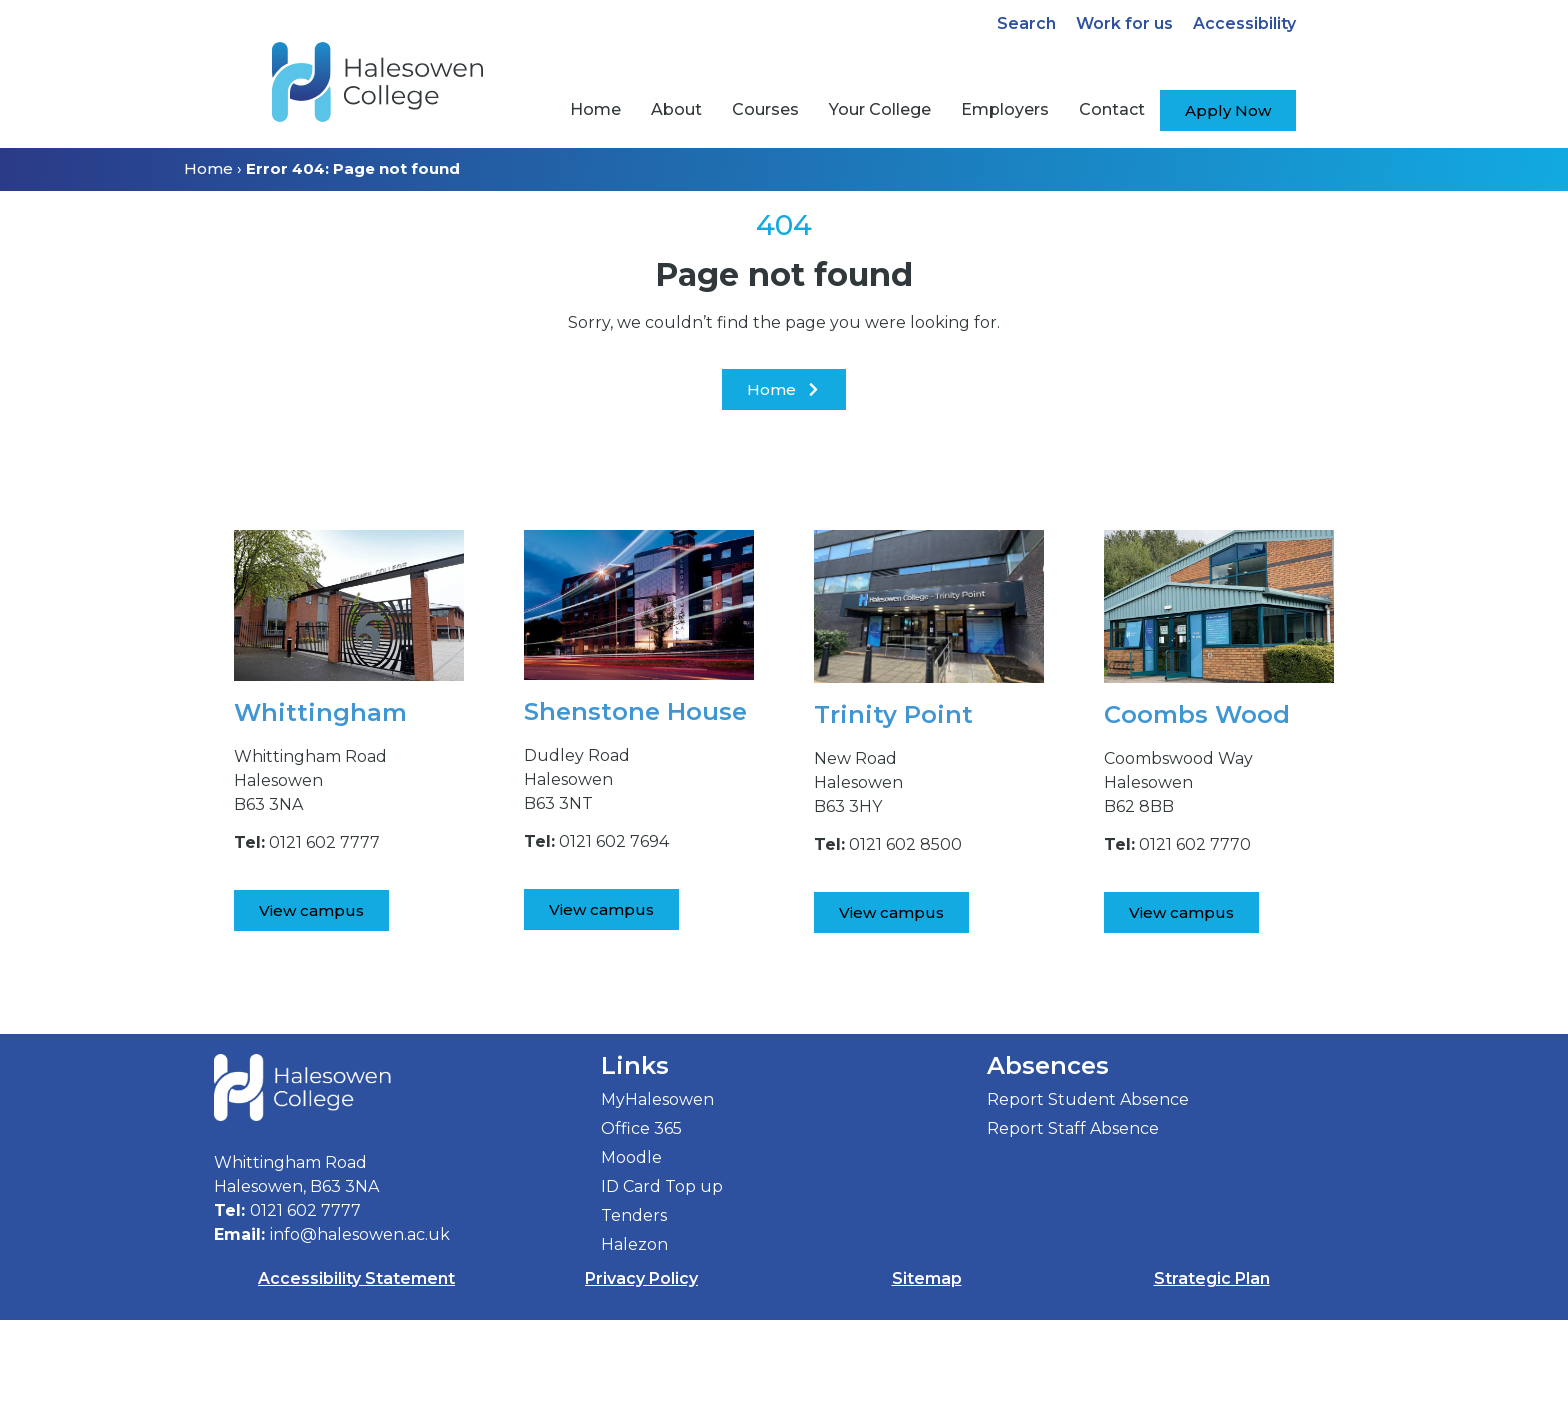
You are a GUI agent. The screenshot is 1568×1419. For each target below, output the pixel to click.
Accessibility (1244, 23)
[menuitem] (595, 110)
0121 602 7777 (305, 1309)
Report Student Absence (1088, 1198)
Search (1026, 23)
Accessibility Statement (356, 1377)
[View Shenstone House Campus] (601, 909)
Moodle (631, 1256)
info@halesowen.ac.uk (360, 1333)
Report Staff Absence (1073, 1227)
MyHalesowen (657, 1198)
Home (208, 168)
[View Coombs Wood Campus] (1181, 912)
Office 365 (641, 1227)
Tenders (634, 1314)
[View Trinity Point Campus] (891, 912)
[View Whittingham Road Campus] (311, 910)
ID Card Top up (662, 1285)
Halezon (634, 1343)
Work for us (1124, 23)
